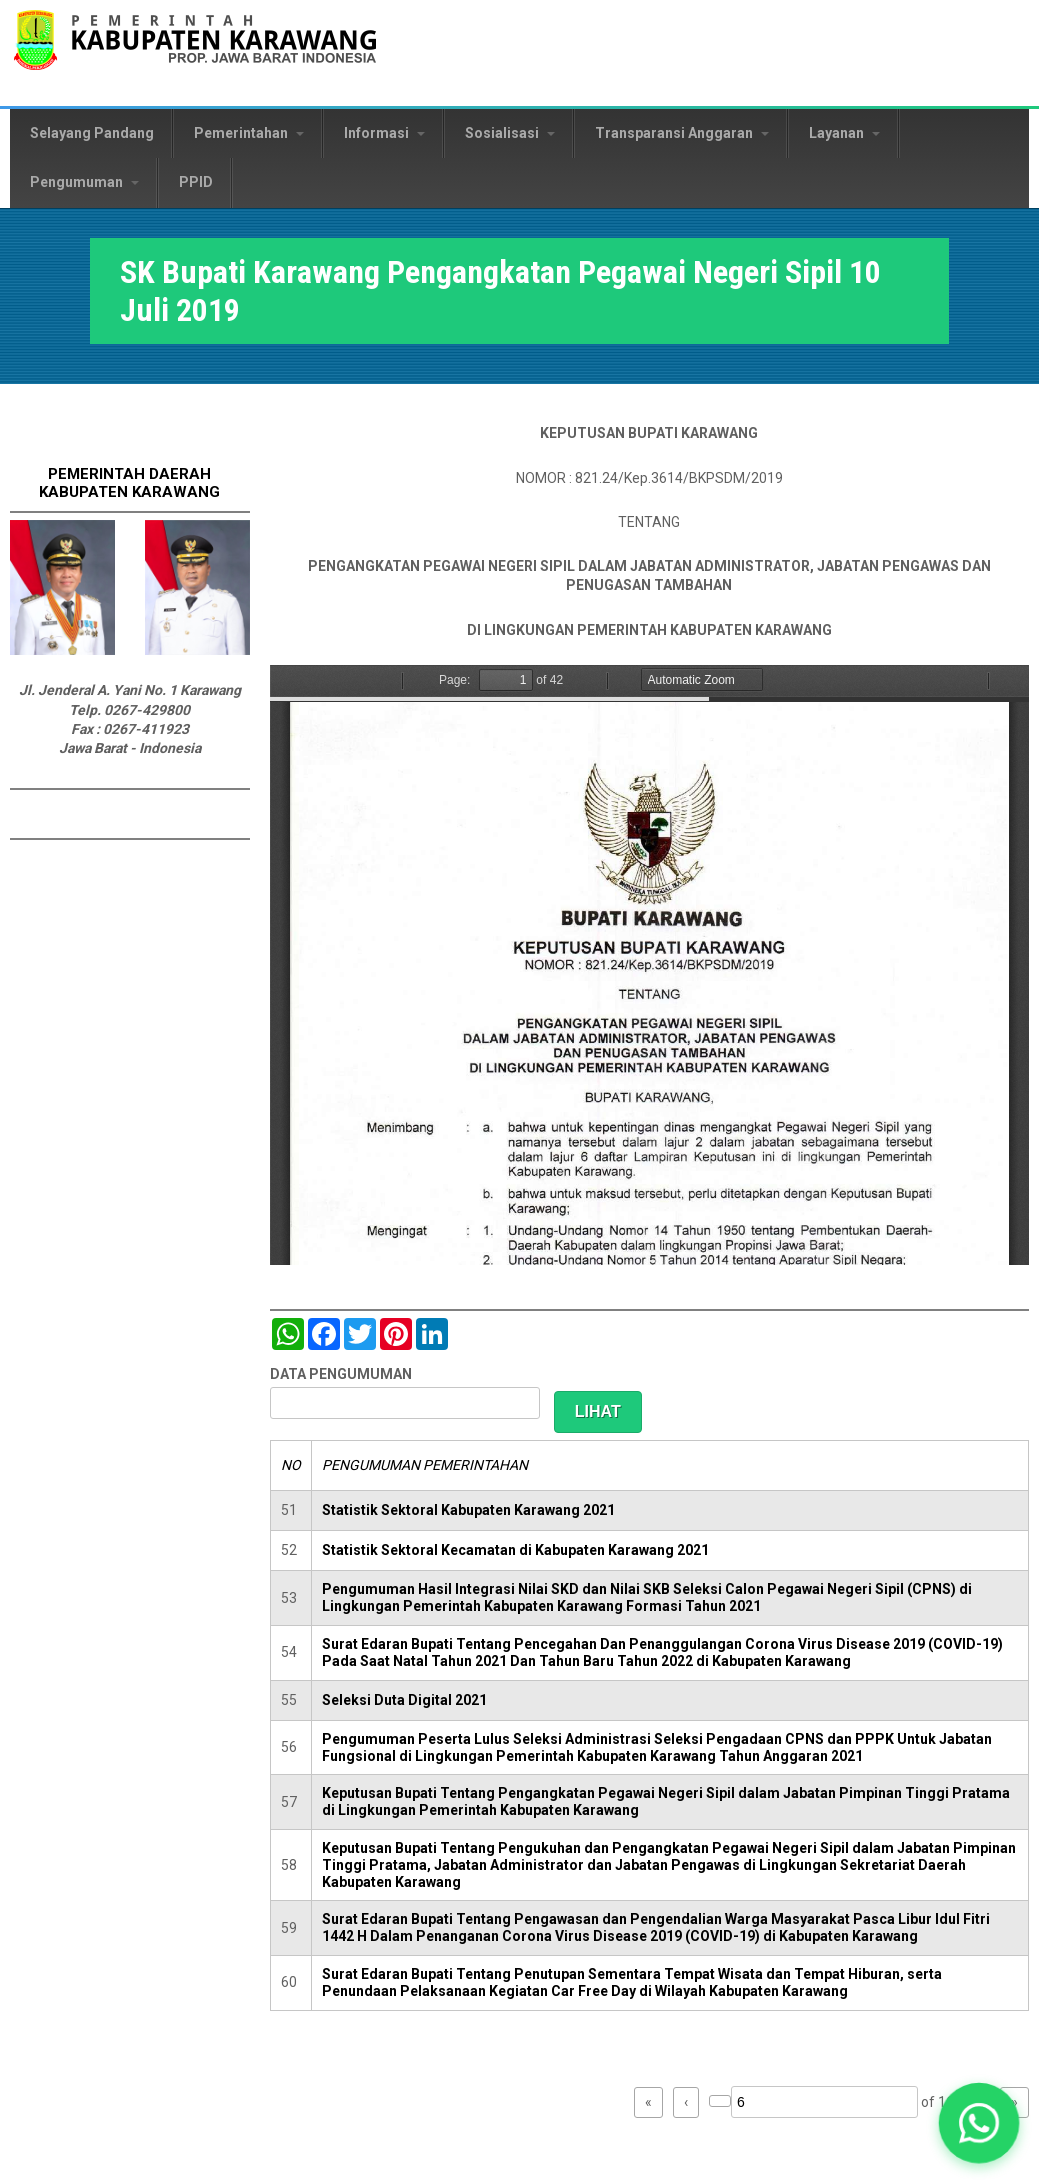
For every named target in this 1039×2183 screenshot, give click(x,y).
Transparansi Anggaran (682, 133)
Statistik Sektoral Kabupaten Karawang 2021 (468, 1510)
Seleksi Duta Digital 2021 (404, 1700)
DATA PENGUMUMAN (341, 1374)
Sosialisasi (510, 133)
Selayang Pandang (92, 133)
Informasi (384, 133)
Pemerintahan (249, 133)
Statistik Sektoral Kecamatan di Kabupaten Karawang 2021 (515, 1550)
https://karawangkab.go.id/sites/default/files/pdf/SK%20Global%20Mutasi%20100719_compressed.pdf (649, 965)
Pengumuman (84, 182)
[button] (979, 2123)
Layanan (844, 133)
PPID (196, 182)
